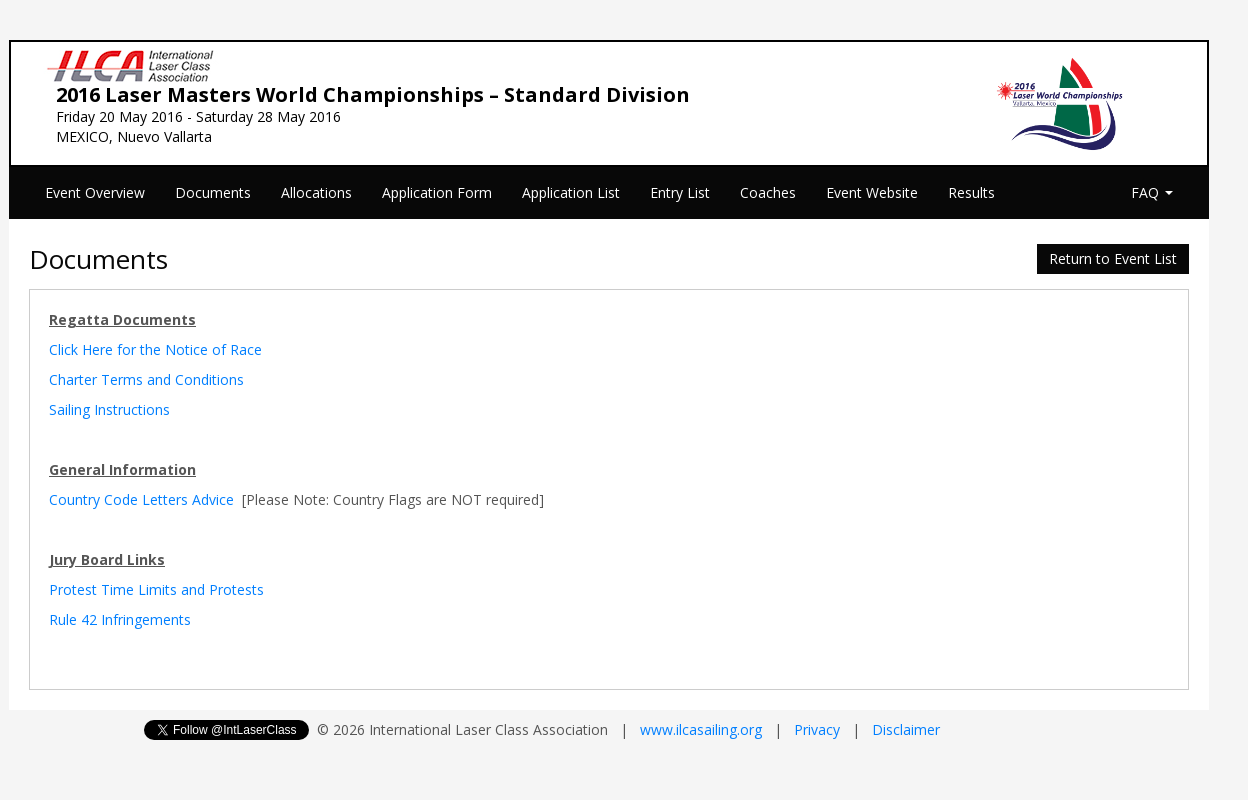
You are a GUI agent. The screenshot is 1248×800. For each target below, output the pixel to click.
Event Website (872, 192)
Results (971, 192)
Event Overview (95, 192)
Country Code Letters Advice (141, 499)
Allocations (316, 192)
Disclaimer (906, 729)
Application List (571, 192)
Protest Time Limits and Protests (156, 589)
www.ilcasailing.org (701, 729)
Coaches (768, 192)
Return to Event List (1113, 258)
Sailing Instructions (109, 409)
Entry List (680, 192)
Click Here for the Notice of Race (155, 349)
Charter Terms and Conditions (146, 379)
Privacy (817, 729)
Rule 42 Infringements (120, 619)
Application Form (437, 192)
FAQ (1152, 192)
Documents (213, 192)
